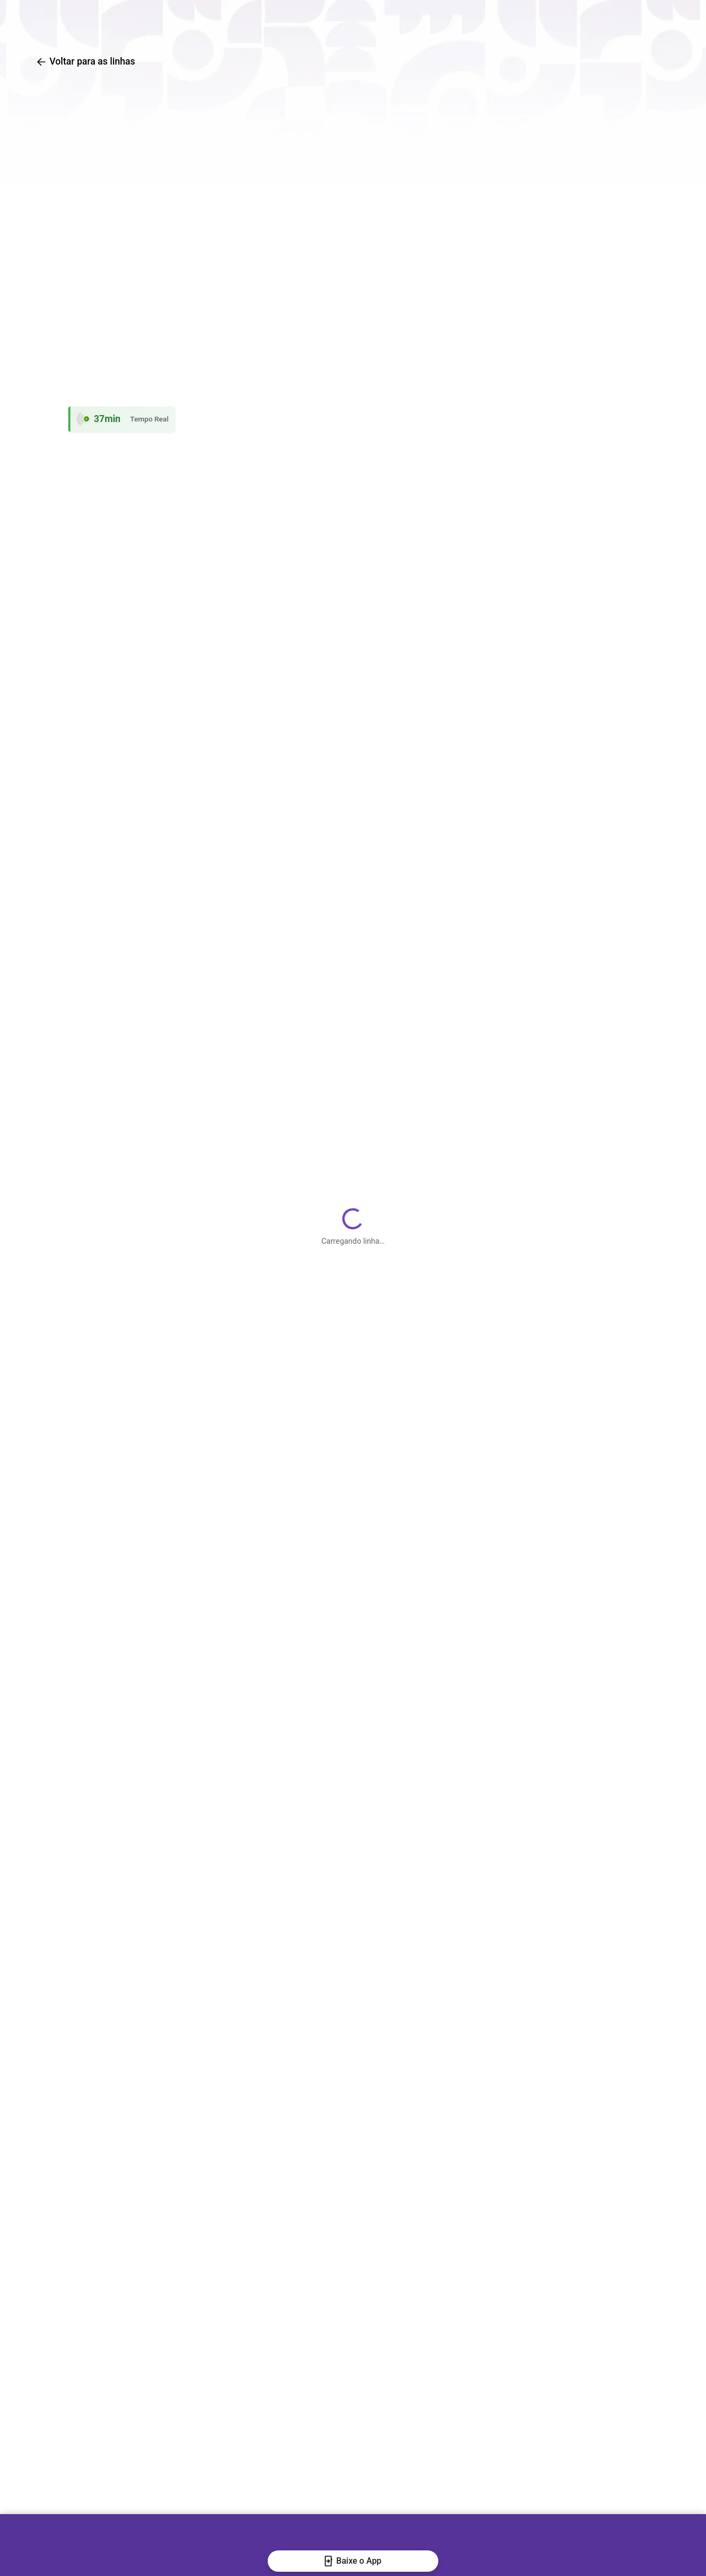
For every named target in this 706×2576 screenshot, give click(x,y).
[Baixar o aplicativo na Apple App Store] (608, 21)
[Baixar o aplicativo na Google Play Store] (576, 21)
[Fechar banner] (18, 2555)
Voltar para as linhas (85, 61)
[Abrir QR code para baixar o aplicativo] (642, 21)
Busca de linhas (313, 21)
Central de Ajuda (502, 21)
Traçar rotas (407, 21)
